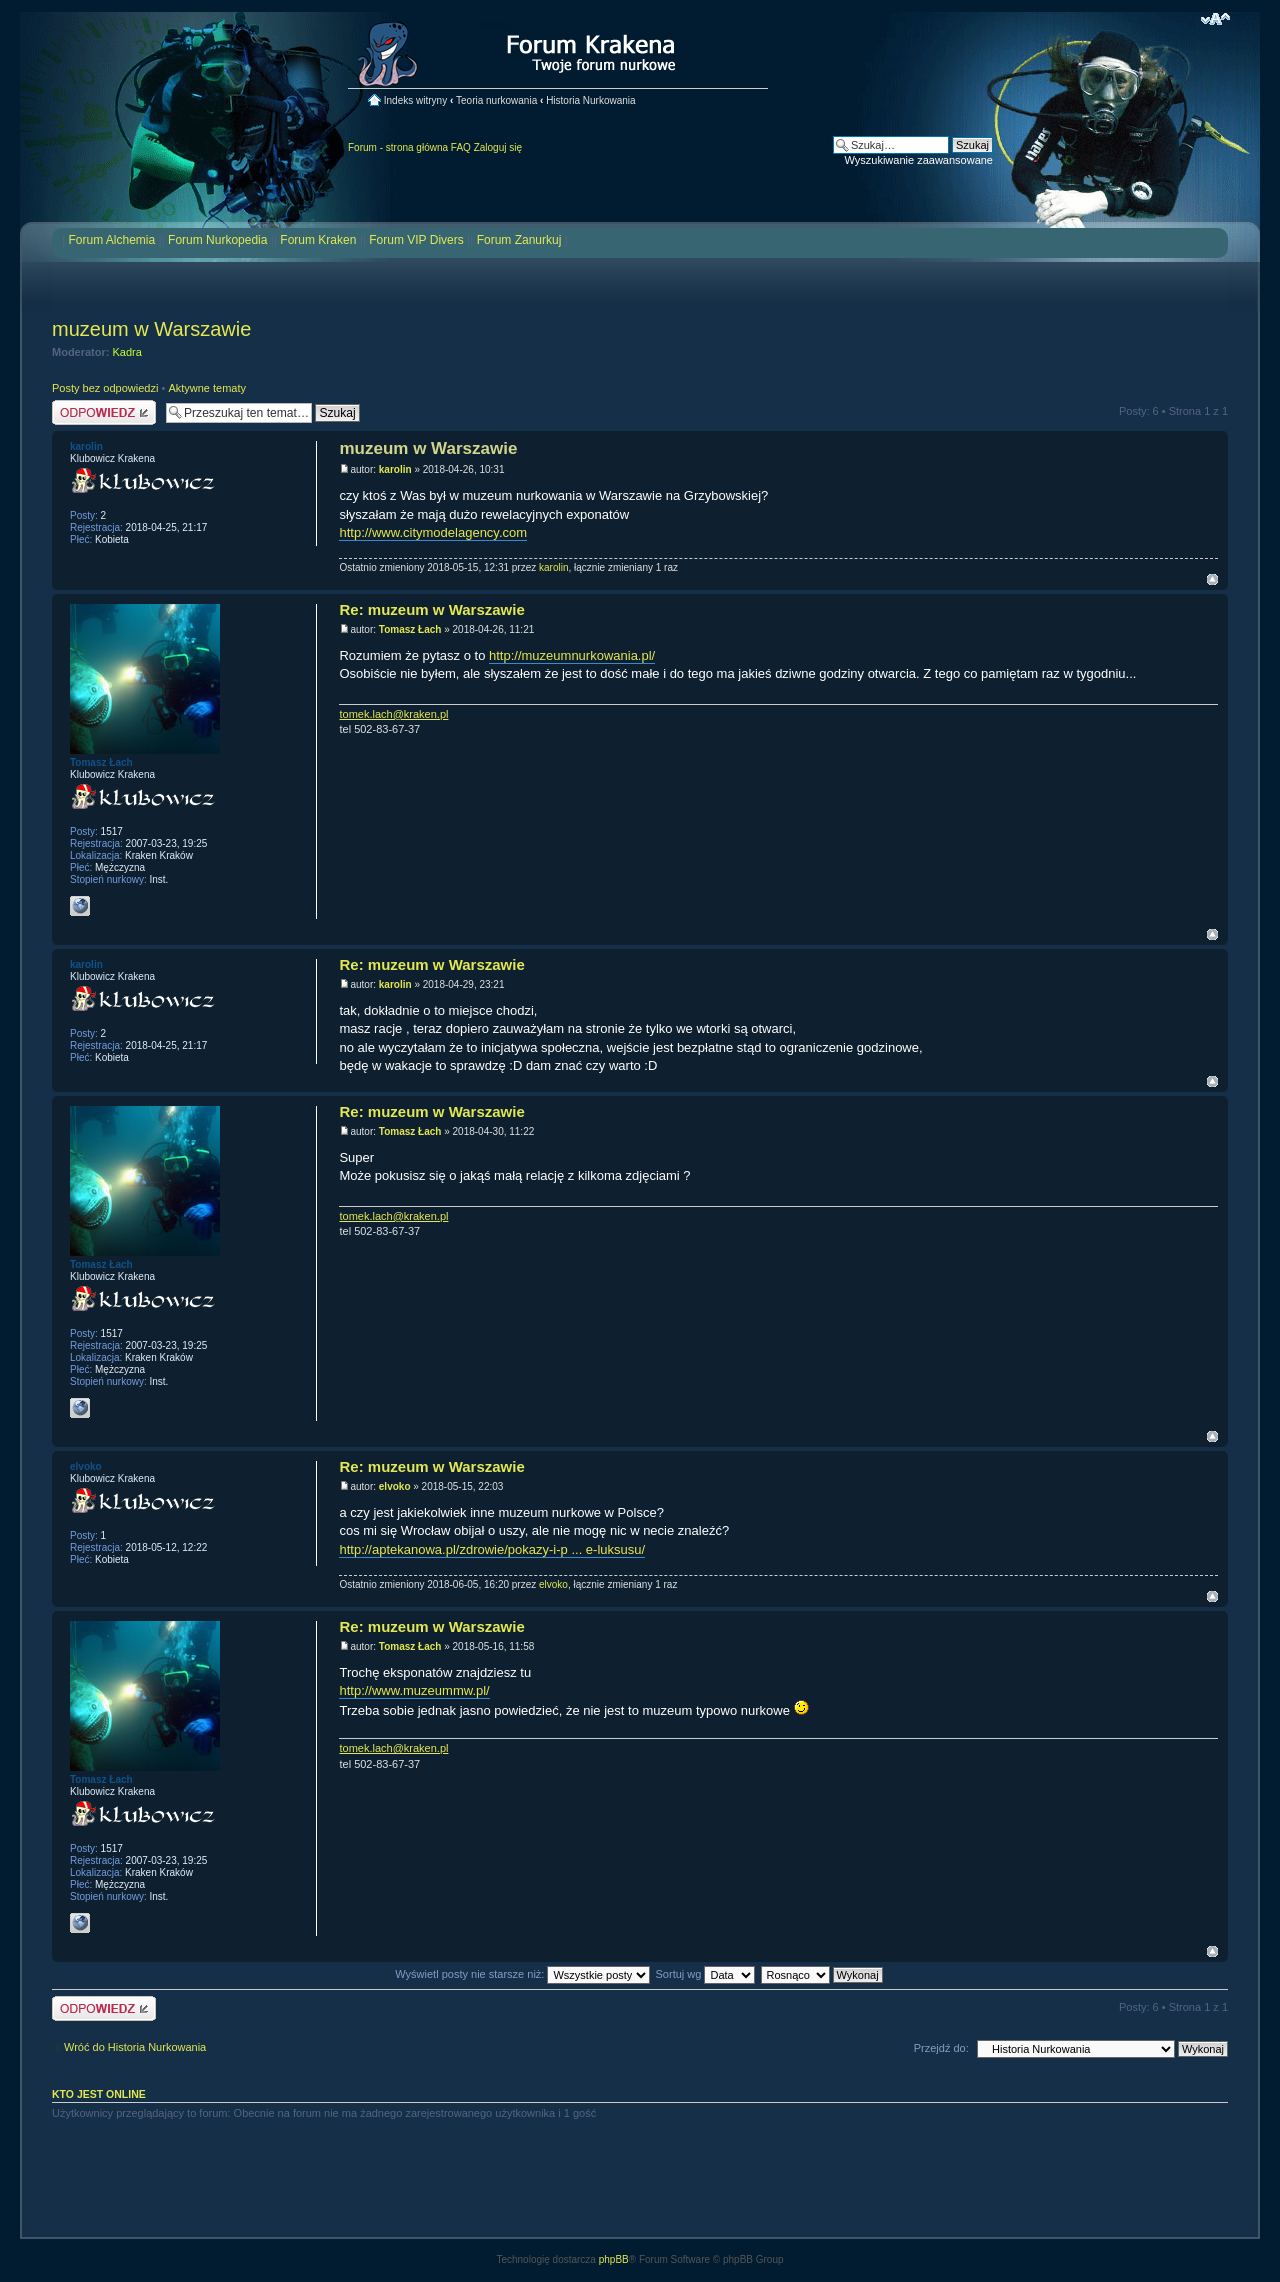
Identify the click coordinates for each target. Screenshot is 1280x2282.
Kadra (127, 352)
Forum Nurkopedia (217, 240)
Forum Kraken (318, 240)
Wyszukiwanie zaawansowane (919, 160)
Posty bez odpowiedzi (105, 388)
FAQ (461, 147)
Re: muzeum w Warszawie (431, 609)
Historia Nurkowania (590, 100)
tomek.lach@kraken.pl (393, 714)
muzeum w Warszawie (151, 329)
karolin (395, 469)
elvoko (395, 1486)
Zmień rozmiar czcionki (1215, 19)
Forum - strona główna (398, 147)
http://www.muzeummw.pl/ (414, 1690)
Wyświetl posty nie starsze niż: (522, 1974)
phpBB (614, 2259)
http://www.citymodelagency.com (433, 532)
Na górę (1212, 579)
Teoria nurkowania (496, 100)
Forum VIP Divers (416, 240)
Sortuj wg (706, 1974)
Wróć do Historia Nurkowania (135, 2047)
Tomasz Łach (410, 629)
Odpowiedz (104, 412)
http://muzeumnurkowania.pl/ (572, 655)
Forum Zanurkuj (519, 240)
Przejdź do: (941, 2048)
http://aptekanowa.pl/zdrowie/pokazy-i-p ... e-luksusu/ (492, 1549)
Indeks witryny (415, 100)
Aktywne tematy (207, 388)
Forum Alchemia (111, 240)
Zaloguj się (498, 147)
